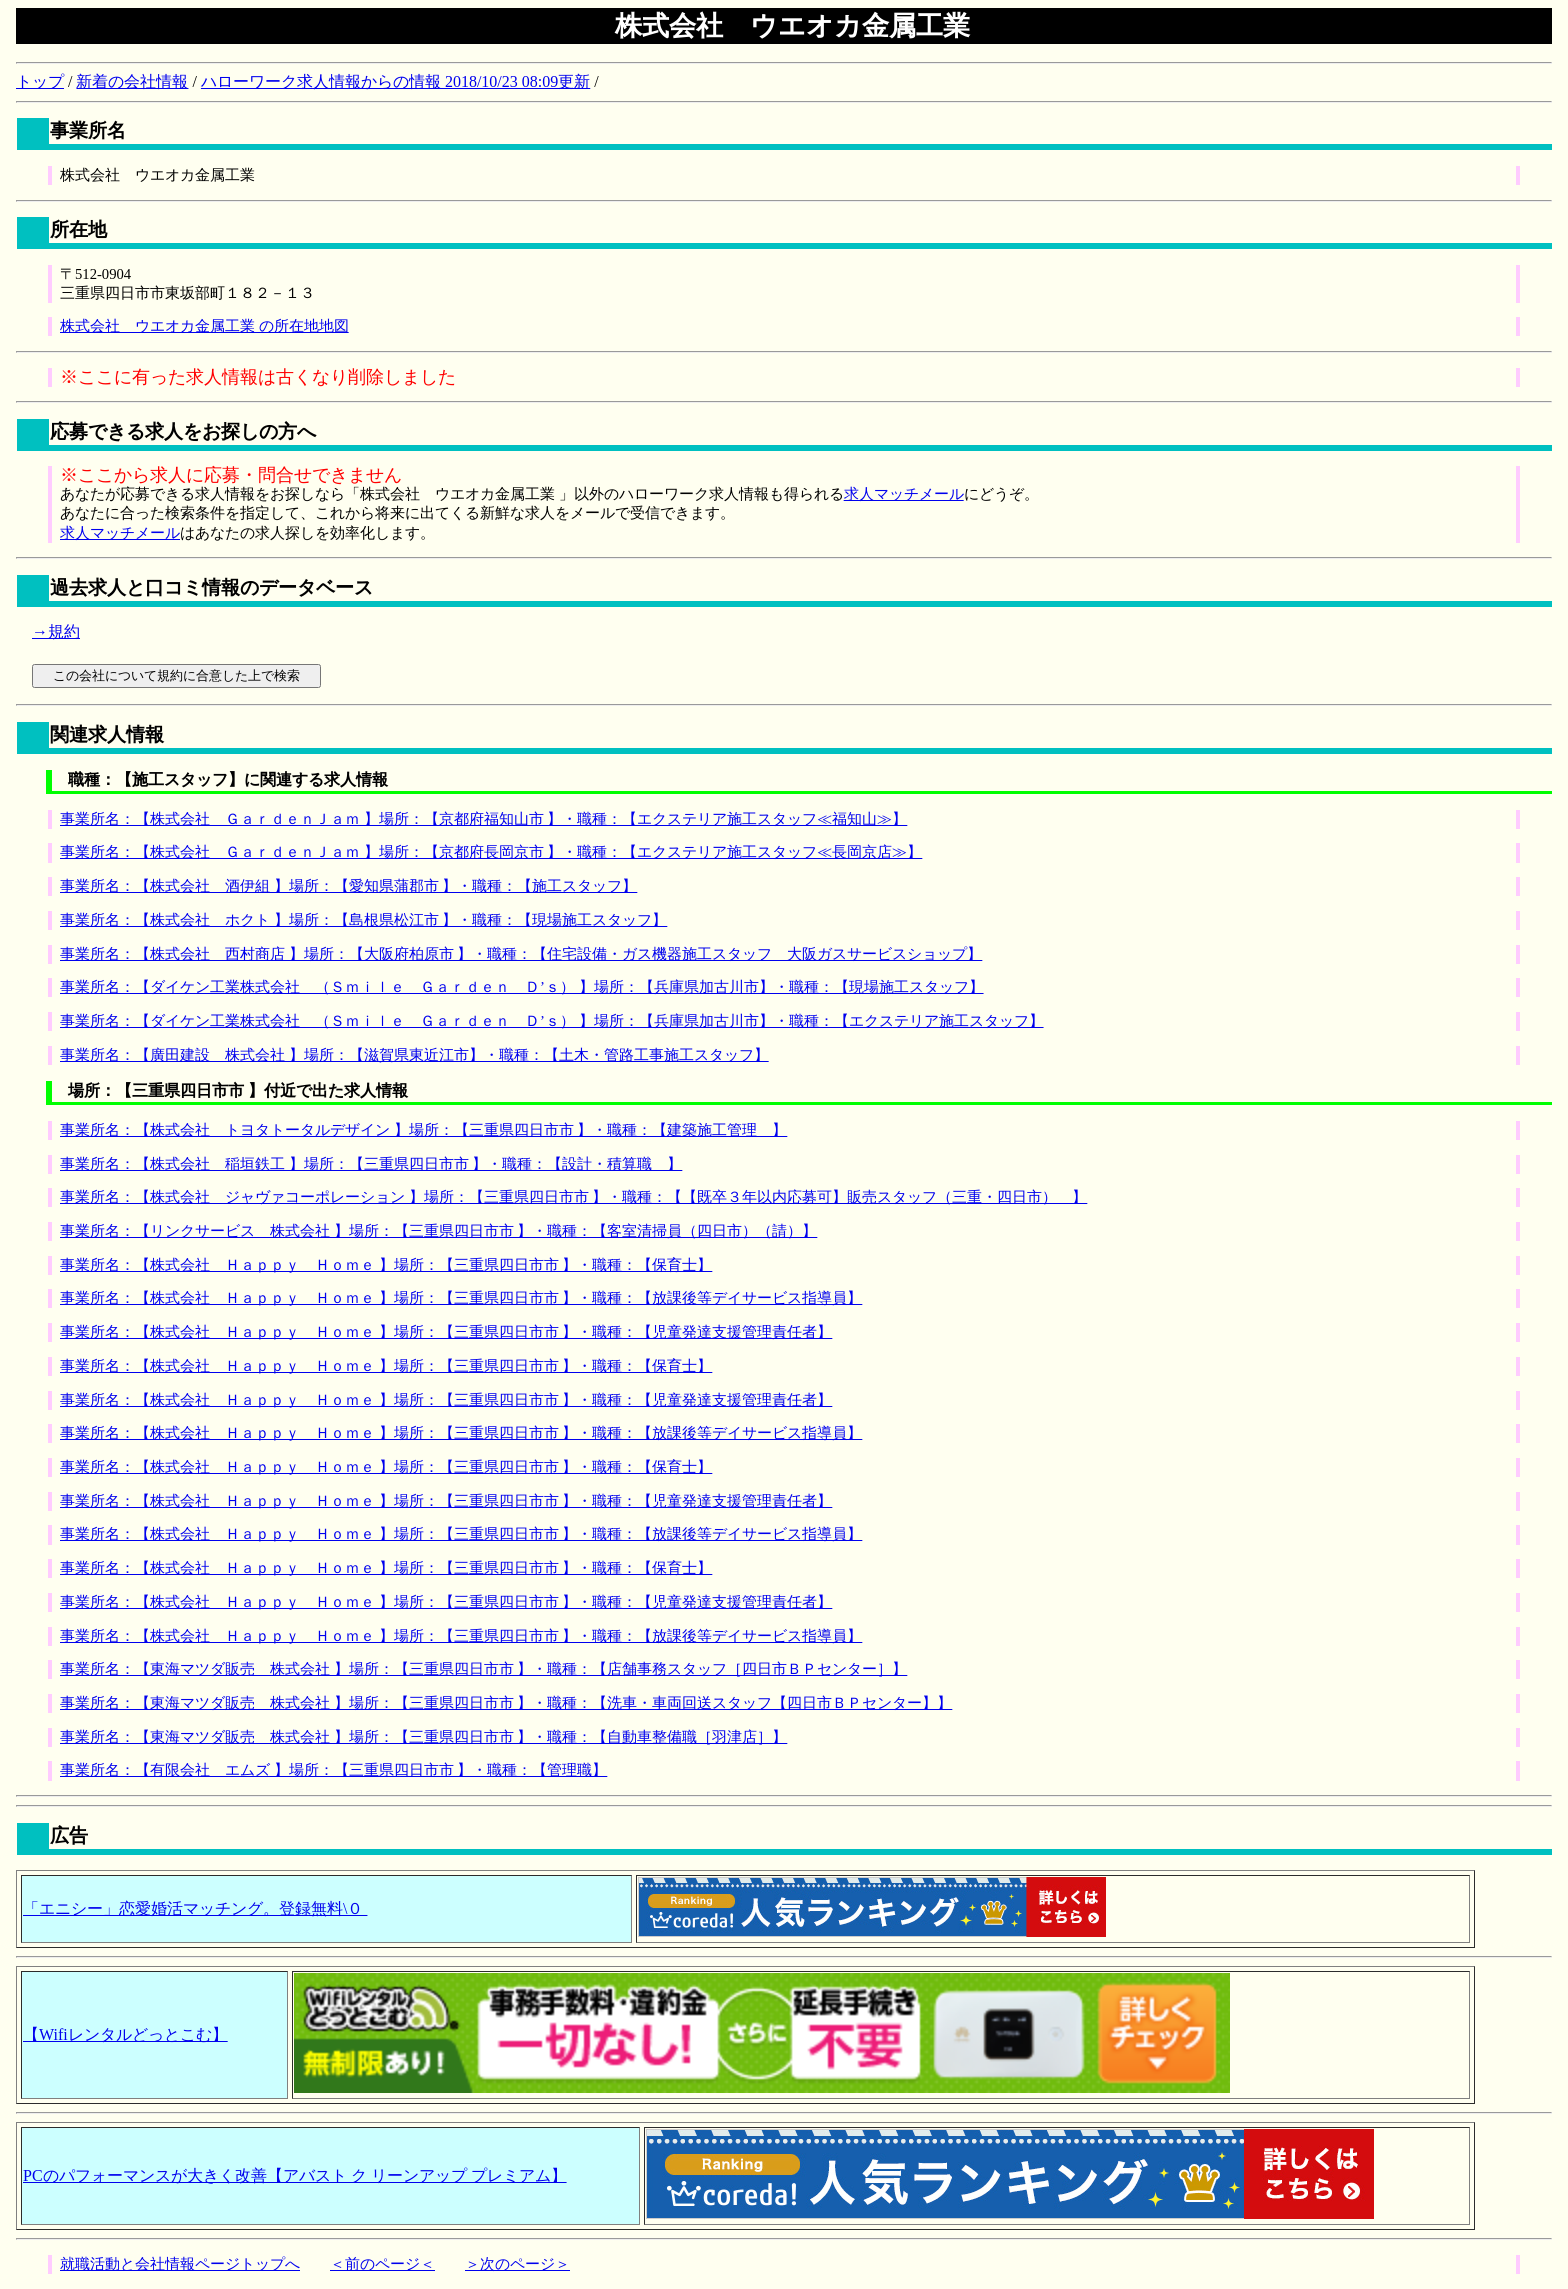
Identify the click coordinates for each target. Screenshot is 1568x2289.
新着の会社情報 (132, 81)
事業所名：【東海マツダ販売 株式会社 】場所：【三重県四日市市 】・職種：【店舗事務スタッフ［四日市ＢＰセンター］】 (483, 1669)
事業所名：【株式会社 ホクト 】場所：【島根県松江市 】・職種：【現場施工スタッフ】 (363, 920)
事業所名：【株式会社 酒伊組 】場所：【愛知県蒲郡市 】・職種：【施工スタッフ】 (348, 886)
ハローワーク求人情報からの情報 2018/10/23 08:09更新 (395, 81)
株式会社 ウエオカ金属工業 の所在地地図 (204, 326)
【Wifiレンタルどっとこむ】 (125, 2034)
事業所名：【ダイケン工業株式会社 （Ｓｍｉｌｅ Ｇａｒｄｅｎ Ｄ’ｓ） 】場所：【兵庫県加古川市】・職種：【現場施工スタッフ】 (522, 987)
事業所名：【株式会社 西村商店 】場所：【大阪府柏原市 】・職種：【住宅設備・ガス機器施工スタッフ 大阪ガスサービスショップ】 (521, 954)
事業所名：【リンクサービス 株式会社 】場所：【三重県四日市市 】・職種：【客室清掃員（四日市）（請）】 (438, 1231)
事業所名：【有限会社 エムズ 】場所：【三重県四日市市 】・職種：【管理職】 (333, 1770)
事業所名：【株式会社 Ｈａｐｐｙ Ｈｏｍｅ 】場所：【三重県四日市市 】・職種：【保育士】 (386, 1265)
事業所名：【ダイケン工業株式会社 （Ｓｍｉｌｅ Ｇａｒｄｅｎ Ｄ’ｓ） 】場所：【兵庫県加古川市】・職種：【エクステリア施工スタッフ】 (552, 1021)
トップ (40, 81)
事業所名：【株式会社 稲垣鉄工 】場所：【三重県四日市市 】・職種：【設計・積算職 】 (371, 1164)
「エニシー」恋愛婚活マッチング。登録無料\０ (195, 1908)
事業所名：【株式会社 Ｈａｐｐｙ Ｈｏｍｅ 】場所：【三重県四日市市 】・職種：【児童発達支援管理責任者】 (446, 1332)
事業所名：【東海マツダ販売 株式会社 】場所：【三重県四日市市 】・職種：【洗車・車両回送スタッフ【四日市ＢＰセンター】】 (506, 1703)
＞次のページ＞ (517, 2264)
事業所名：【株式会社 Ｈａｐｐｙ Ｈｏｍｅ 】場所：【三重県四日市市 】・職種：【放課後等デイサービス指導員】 (461, 1298)
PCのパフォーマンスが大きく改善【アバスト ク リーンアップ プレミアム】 (295, 2175)
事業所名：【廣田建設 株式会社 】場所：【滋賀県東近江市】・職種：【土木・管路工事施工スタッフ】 (414, 1055)
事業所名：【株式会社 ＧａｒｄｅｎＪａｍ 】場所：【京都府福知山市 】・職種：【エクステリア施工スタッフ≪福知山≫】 (483, 819)
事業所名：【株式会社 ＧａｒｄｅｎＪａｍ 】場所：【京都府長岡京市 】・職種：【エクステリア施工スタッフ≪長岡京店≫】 (491, 852)
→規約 (56, 631)
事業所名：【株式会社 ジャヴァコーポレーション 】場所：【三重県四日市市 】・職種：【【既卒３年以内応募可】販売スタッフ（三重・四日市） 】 (573, 1197)
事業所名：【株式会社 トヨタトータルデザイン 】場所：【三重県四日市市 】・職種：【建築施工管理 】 (423, 1130)
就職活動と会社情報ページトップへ (180, 2264)
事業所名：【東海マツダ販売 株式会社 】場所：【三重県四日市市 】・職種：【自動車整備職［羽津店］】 (423, 1737)
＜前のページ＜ (382, 2264)
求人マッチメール (904, 494)
